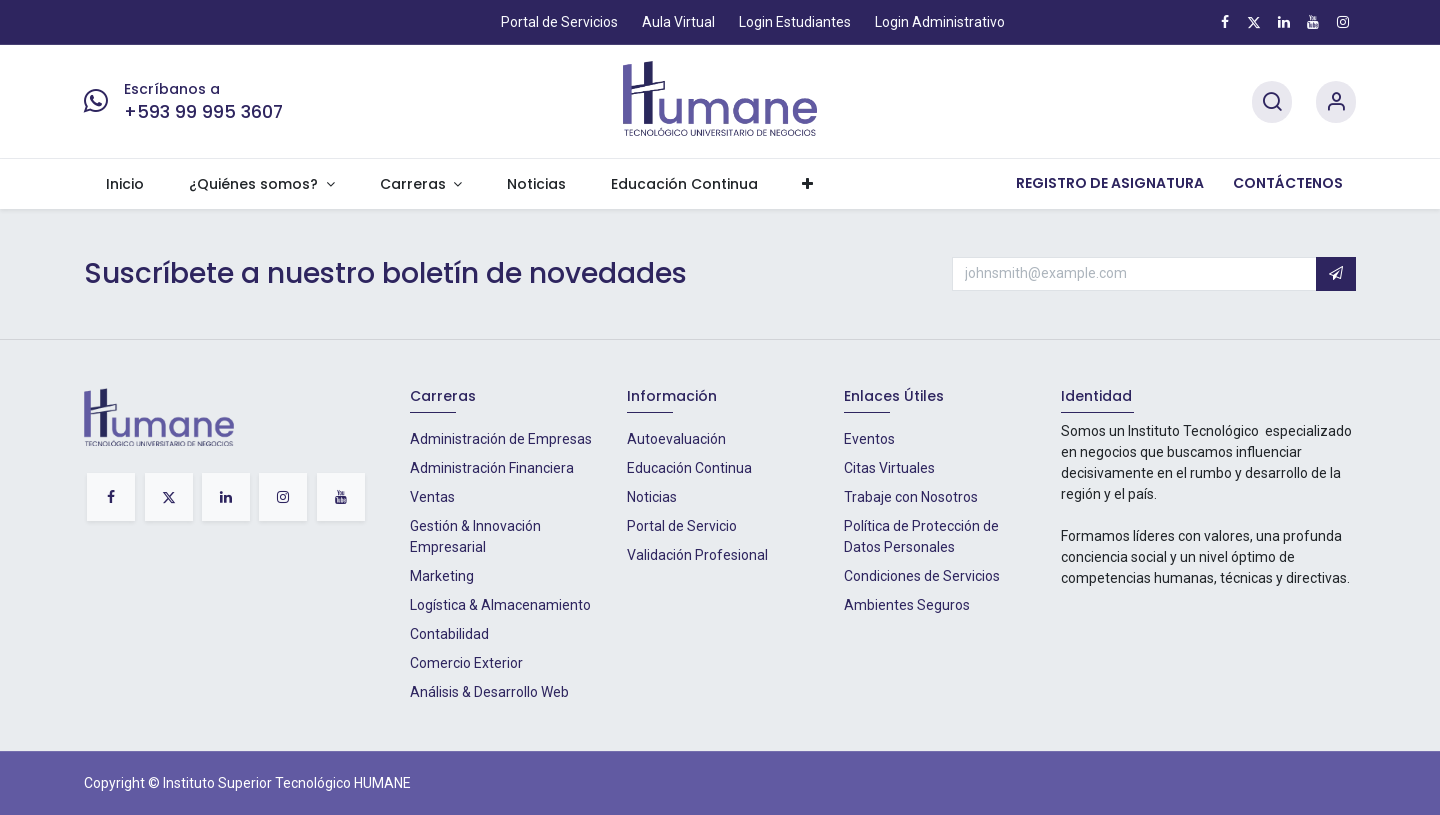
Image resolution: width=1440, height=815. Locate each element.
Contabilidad (449, 634)
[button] (1336, 274)
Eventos (869, 439)
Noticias (652, 497)
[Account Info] (1336, 102)
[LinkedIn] (1284, 22)
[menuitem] (125, 184)
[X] (1254, 22)
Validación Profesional (697, 555)
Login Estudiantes (795, 22)
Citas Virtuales (889, 468)
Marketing (442, 576)
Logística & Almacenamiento (500, 605)
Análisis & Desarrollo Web (489, 692)
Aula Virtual (678, 22)
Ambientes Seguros (907, 605)
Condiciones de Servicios (922, 576)
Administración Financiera (492, 468)
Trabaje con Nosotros (911, 497)
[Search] (1272, 102)
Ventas (432, 497)
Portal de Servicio (682, 526)
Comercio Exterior (466, 663)
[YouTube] (1313, 22)
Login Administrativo (940, 22)
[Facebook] (1225, 22)
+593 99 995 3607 (203, 112)
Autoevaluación (676, 439)
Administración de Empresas (501, 439)
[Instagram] (1343, 22)
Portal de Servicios (559, 22)
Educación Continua (689, 468)
